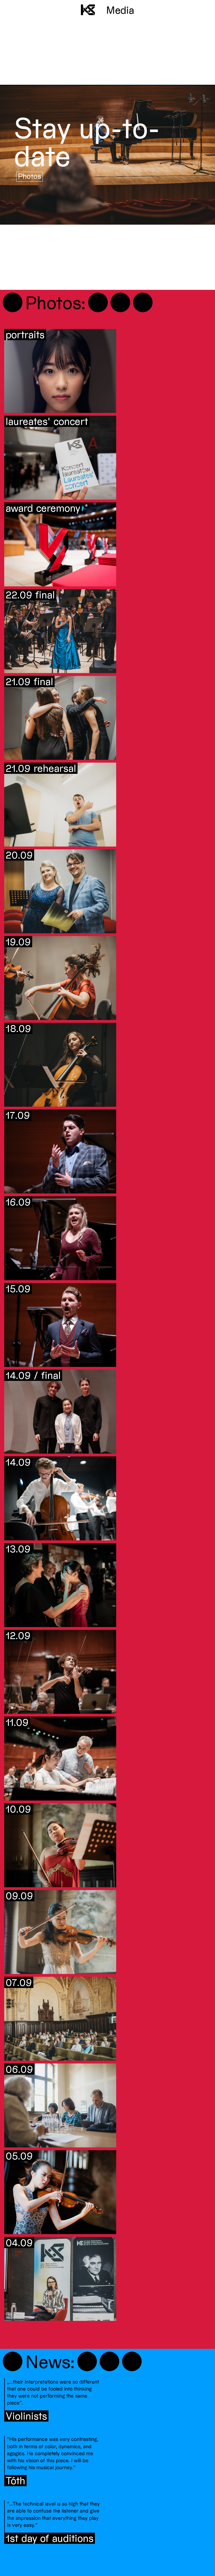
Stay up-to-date (87, 141)
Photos (29, 176)
